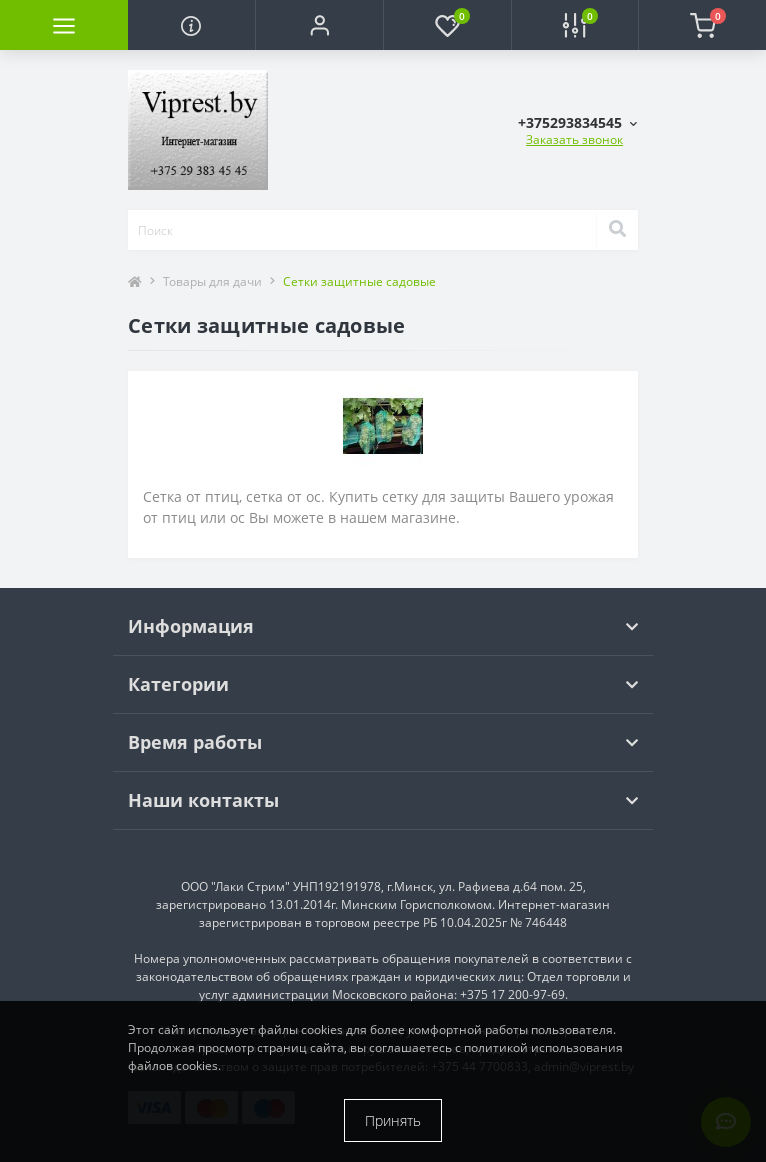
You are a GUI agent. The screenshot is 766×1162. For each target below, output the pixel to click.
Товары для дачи (212, 281)
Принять (393, 1120)
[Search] (617, 230)
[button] (319, 25)
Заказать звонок (574, 139)
